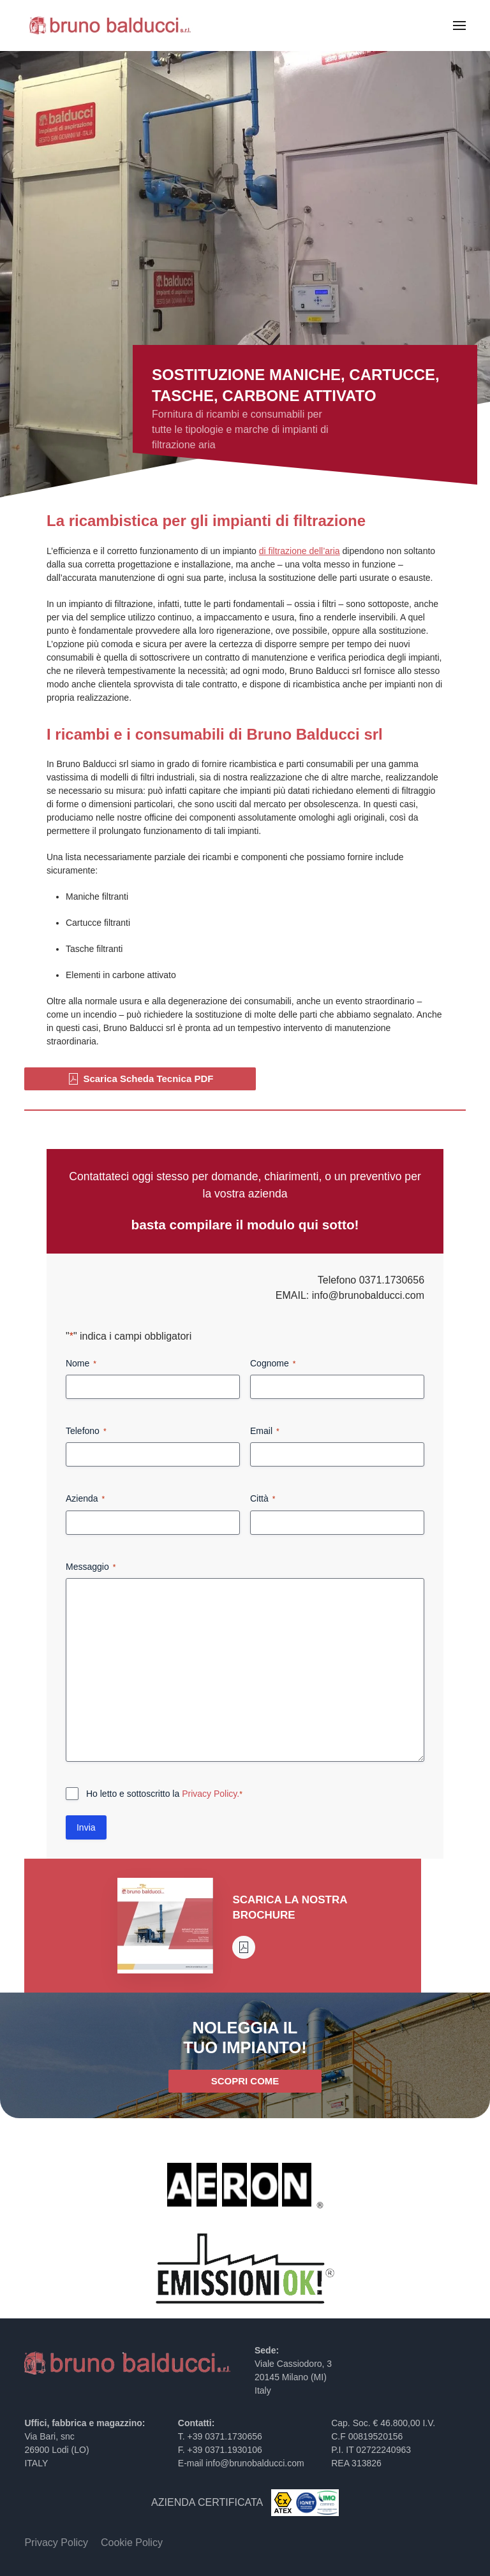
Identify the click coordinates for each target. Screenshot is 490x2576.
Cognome (272, 1364)
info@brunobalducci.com (368, 1295)
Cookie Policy (132, 2542)
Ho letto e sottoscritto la (164, 1794)
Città (262, 1499)
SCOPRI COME (245, 2080)
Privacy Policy (56, 2542)
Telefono (86, 1431)
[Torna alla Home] (110, 25)
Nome (81, 1364)
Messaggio (90, 1567)
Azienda (85, 1499)
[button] (459, 25)
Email (264, 1431)
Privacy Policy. (210, 1794)
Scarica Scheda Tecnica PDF (140, 1078)
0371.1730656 (391, 1280)
